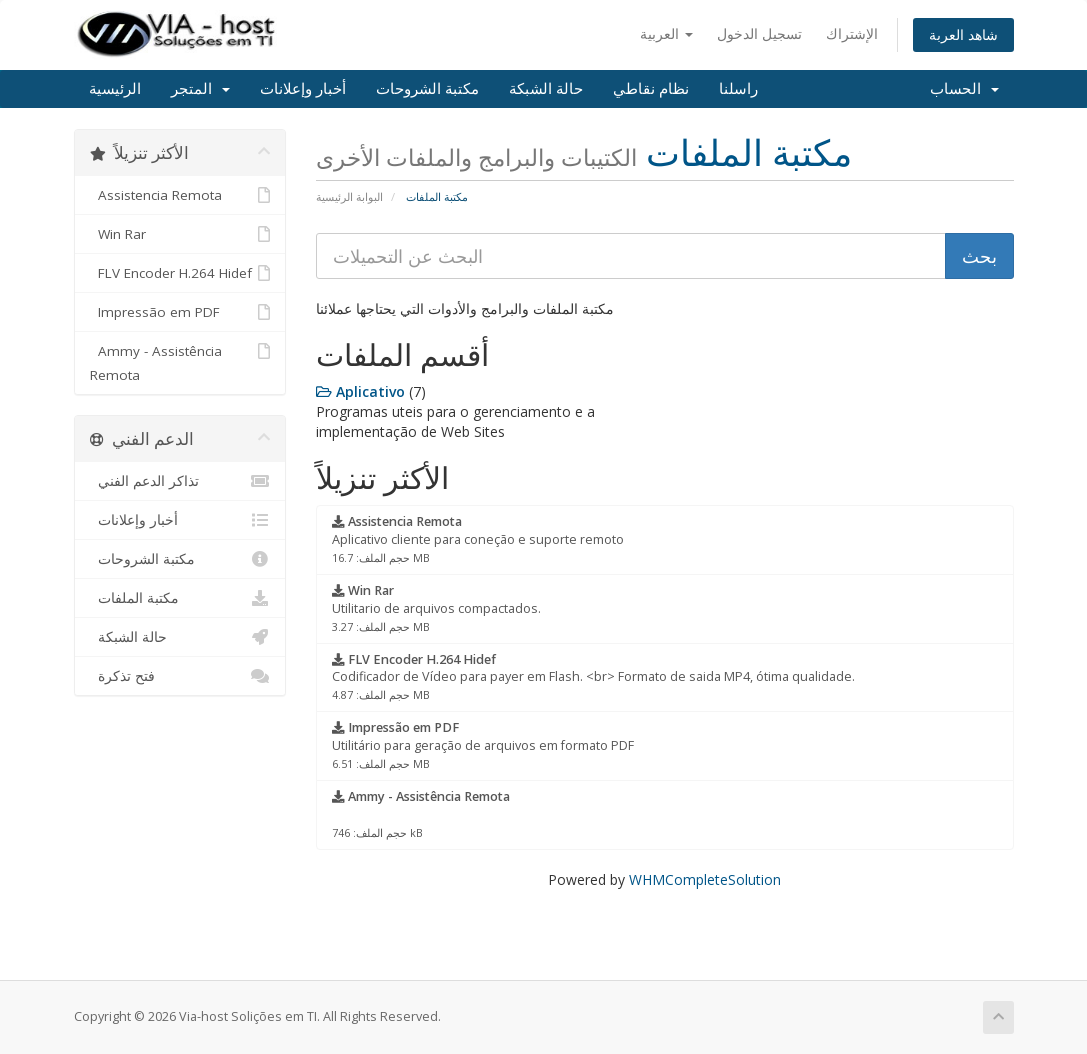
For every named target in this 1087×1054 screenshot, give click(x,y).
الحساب (964, 89)
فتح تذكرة (180, 676)
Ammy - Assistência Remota (180, 361)
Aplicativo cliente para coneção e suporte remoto (478, 539)
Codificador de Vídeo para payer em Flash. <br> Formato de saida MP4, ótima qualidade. (593, 677)
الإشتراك (852, 33)
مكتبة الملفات (180, 598)
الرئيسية (115, 89)
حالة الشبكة (546, 89)
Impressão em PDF (180, 312)
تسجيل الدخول (759, 33)
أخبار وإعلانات (303, 89)
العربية (666, 33)
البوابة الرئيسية (349, 196)
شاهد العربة (963, 34)
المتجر (200, 89)
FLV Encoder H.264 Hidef (180, 273)
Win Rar (180, 234)
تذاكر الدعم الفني (180, 481)
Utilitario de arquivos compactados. (436, 608)
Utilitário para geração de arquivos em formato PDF (483, 745)
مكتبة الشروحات (427, 89)
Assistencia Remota (180, 195)
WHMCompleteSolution (705, 879)
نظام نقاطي (651, 89)
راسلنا (738, 89)
